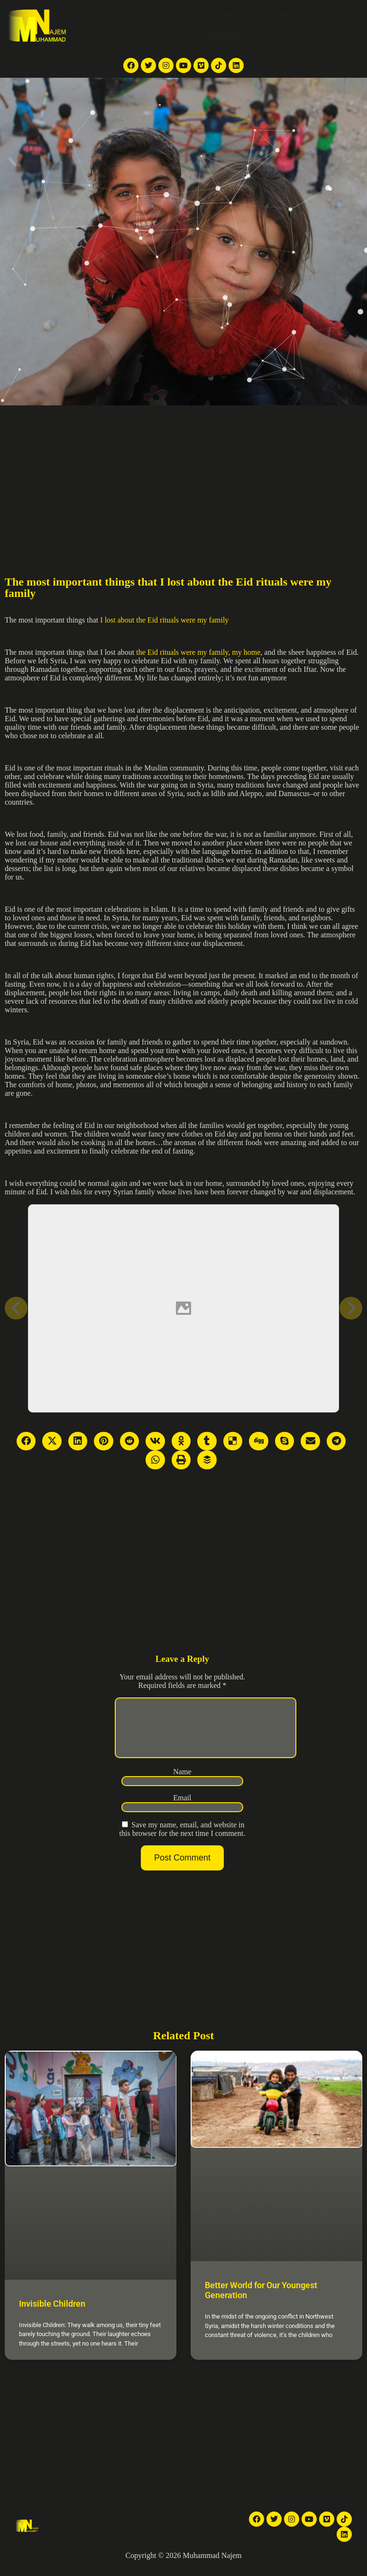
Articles (291, 15)
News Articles (187, 15)
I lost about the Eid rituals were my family (164, 620)
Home (108, 15)
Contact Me (220, 37)
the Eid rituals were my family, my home (198, 652)
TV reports (141, 15)
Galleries (258, 15)
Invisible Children (52, 2315)
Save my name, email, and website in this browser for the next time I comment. (182, 1840)
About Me (325, 15)
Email (182, 1809)
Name (182, 1783)
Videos (227, 15)
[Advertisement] (183, 476)
